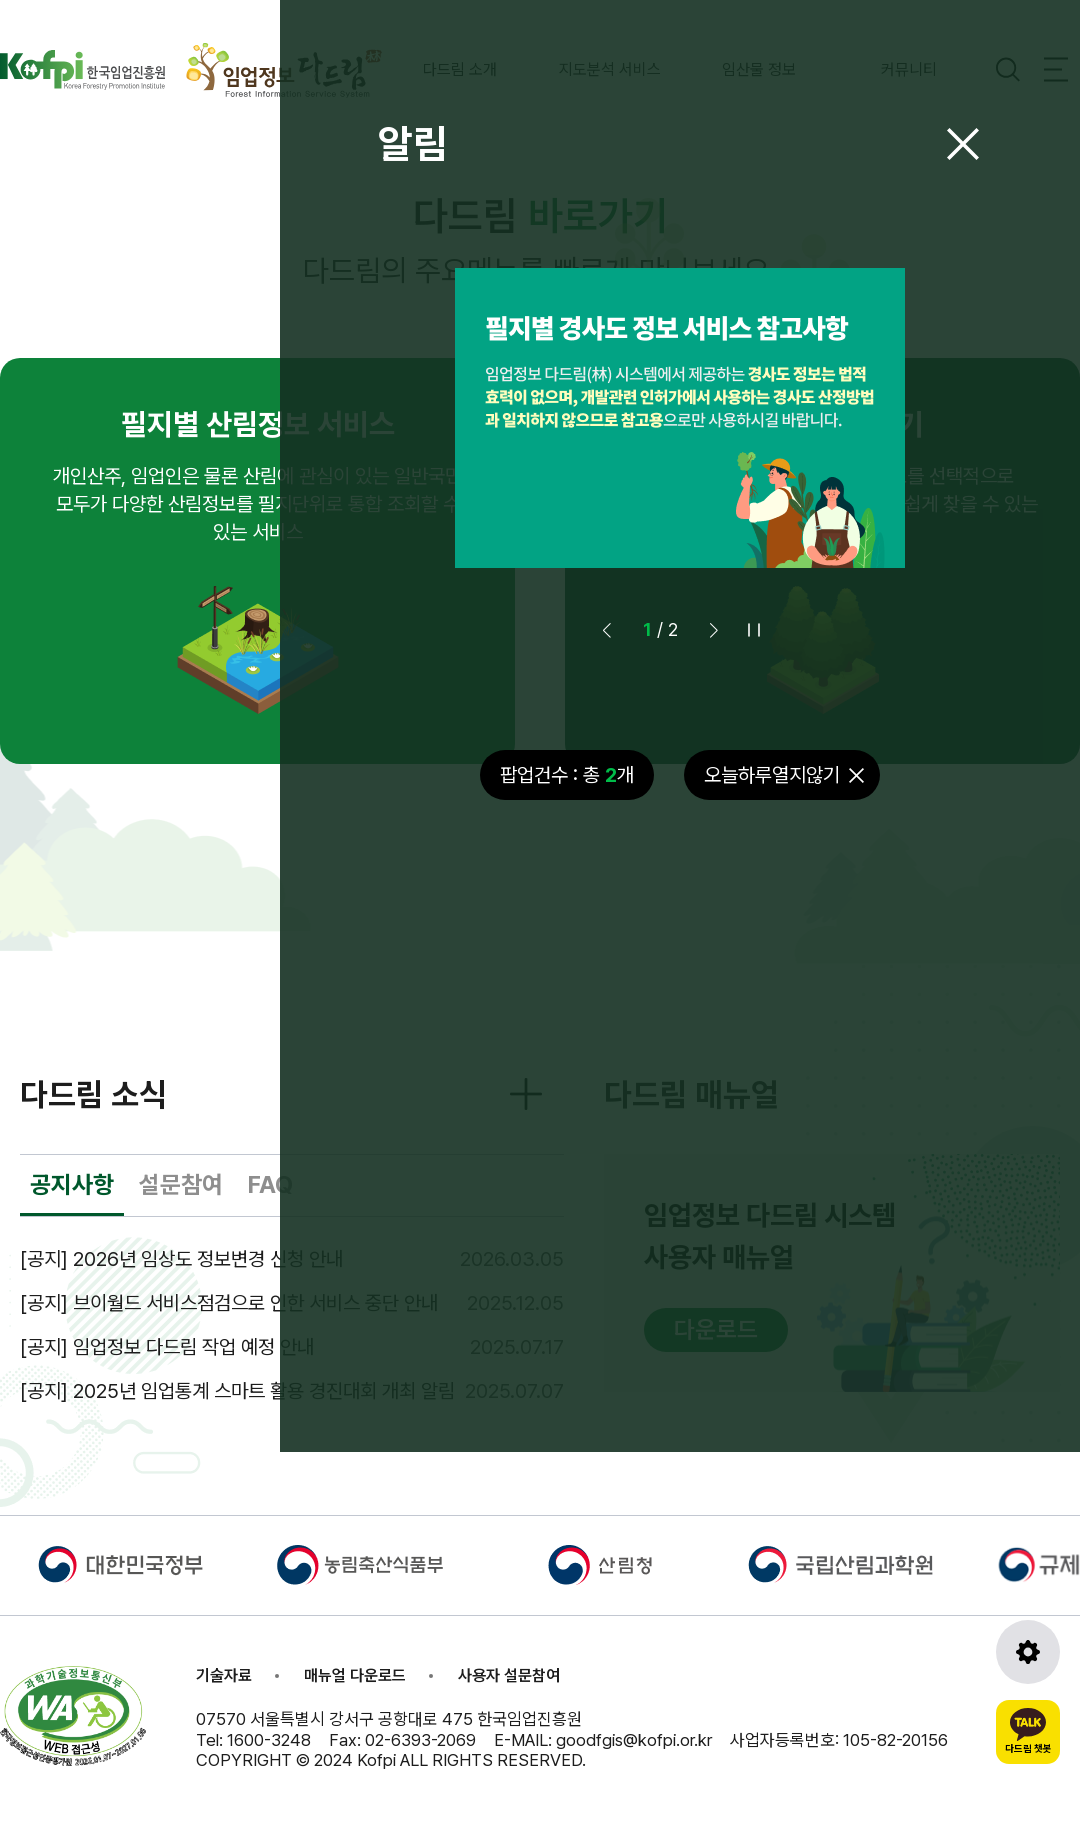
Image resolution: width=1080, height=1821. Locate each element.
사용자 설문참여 (509, 1675)
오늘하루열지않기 (772, 775)
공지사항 (72, 1184)
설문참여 (181, 1184)
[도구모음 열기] (1028, 1652)
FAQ (270, 1184)
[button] (714, 630)
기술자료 (224, 1675)
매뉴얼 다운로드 (355, 1675)
